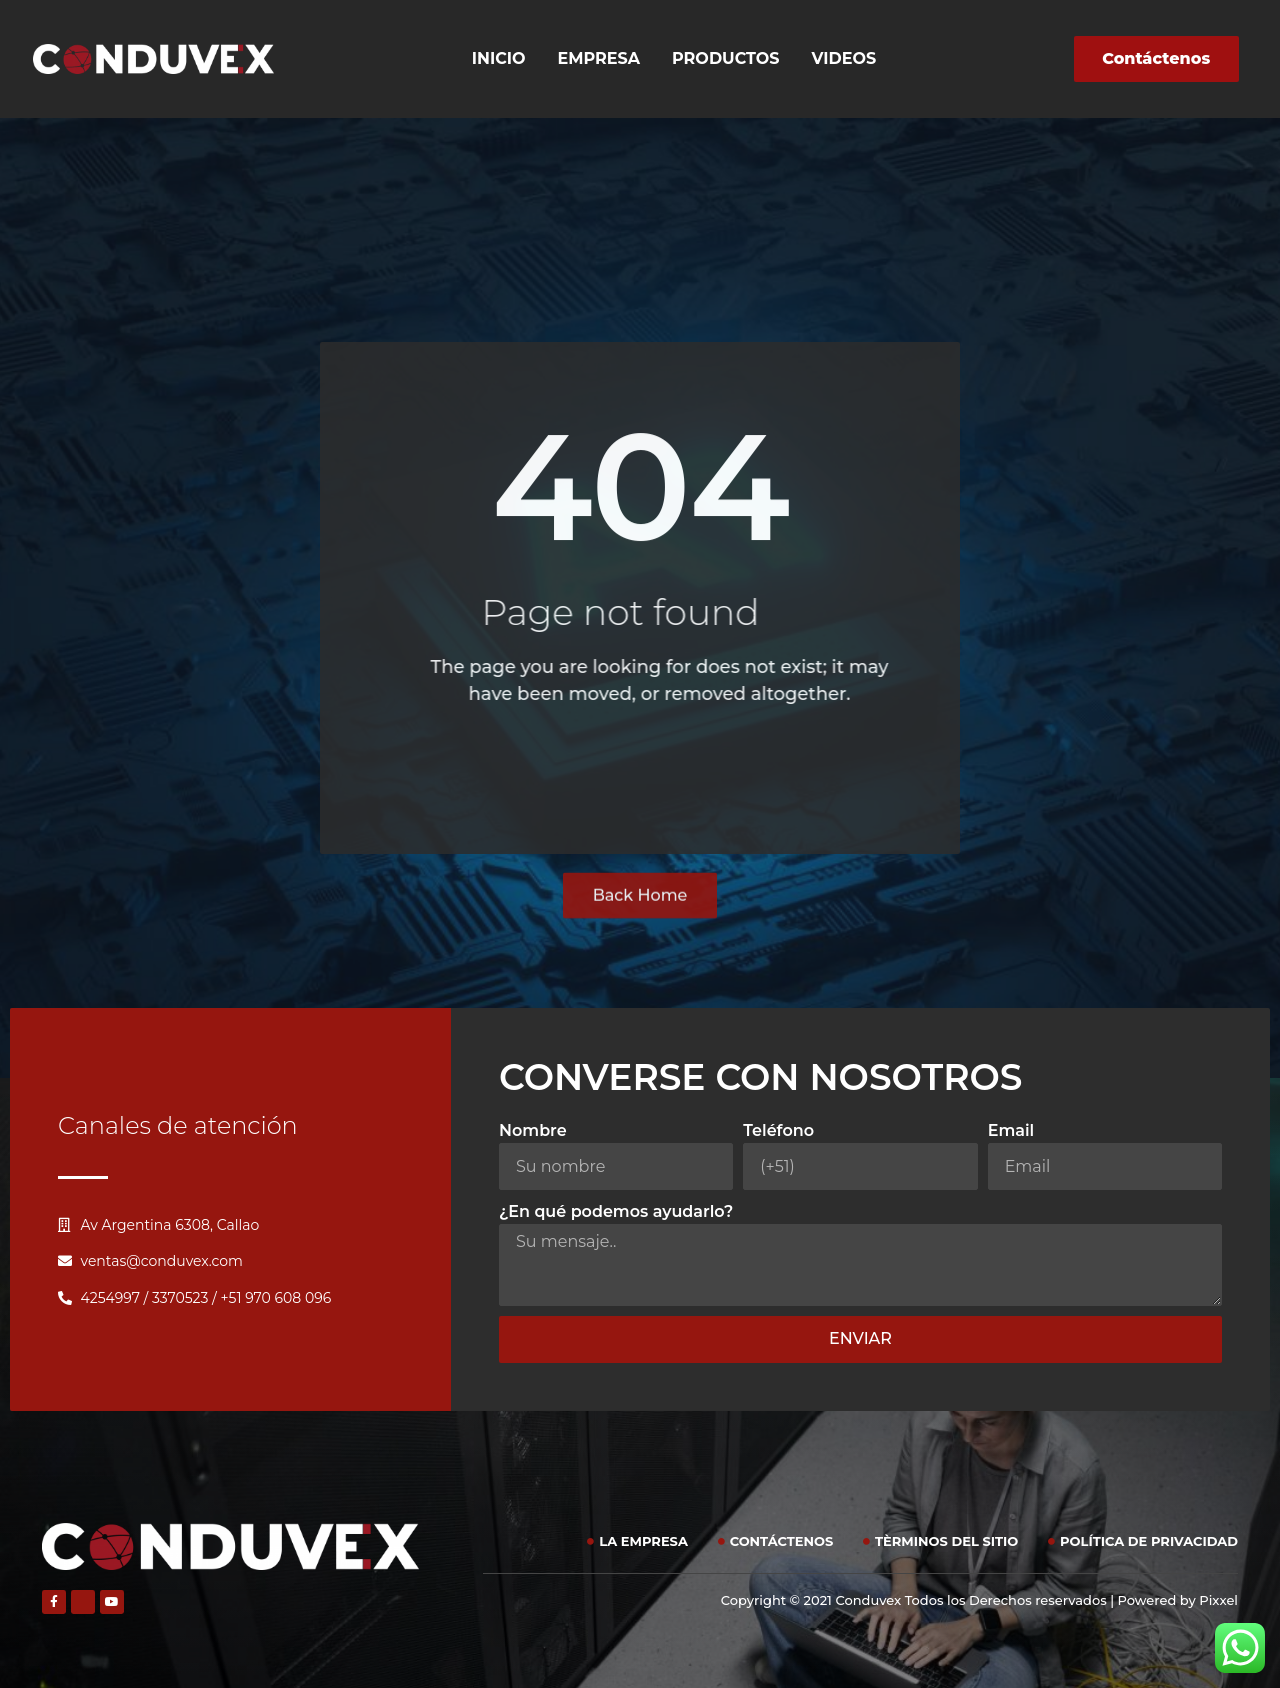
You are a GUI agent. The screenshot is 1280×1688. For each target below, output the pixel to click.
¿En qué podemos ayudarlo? (616, 1211)
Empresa (599, 58)
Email (1011, 1130)
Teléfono (778, 1130)
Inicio (499, 58)
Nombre (533, 1130)
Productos (725, 58)
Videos (844, 58)
